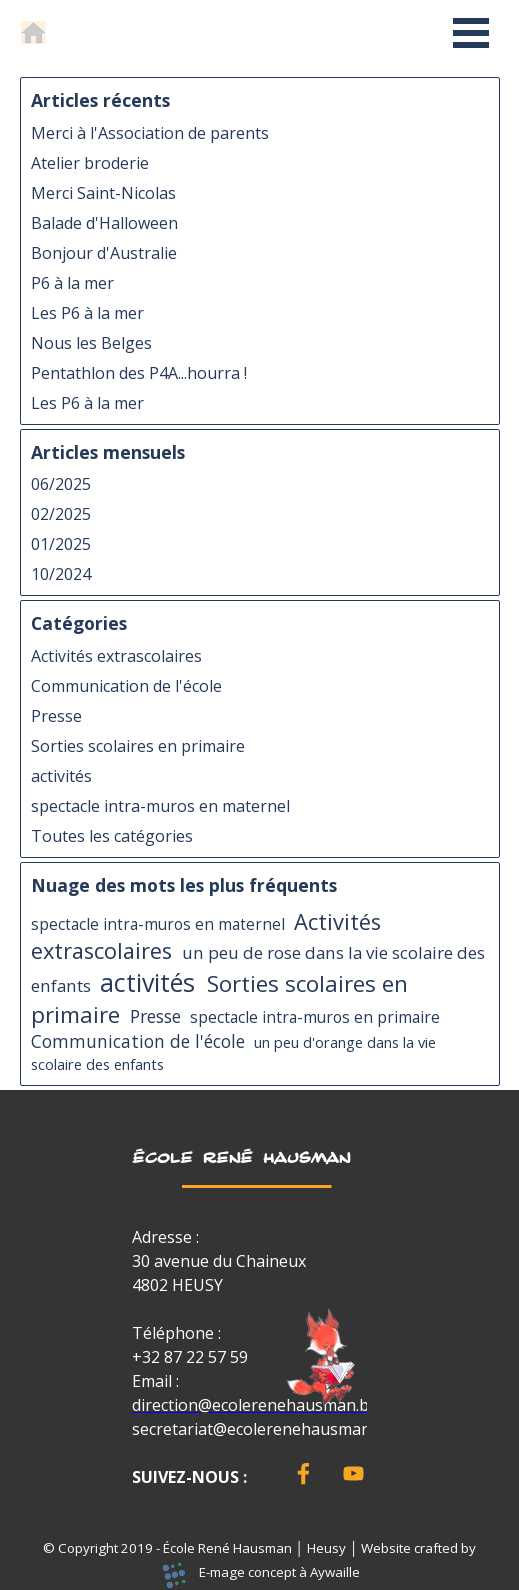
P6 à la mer (72, 283)
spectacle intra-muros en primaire (315, 1017)
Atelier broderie (90, 163)
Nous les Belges (91, 343)
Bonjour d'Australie (104, 253)
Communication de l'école (126, 686)
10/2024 (61, 574)
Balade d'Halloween (104, 223)
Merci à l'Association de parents (150, 133)
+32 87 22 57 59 (190, 1357)
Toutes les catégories (112, 836)
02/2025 (61, 514)
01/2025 (61, 544)
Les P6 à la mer (87, 313)
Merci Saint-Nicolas (103, 193)
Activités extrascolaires (116, 656)
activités (61, 776)
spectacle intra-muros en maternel (160, 806)
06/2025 (61, 484)
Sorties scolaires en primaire (138, 746)
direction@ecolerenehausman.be (255, 1405)
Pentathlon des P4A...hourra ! (139, 373)
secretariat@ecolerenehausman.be (262, 1429)
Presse (56, 716)
